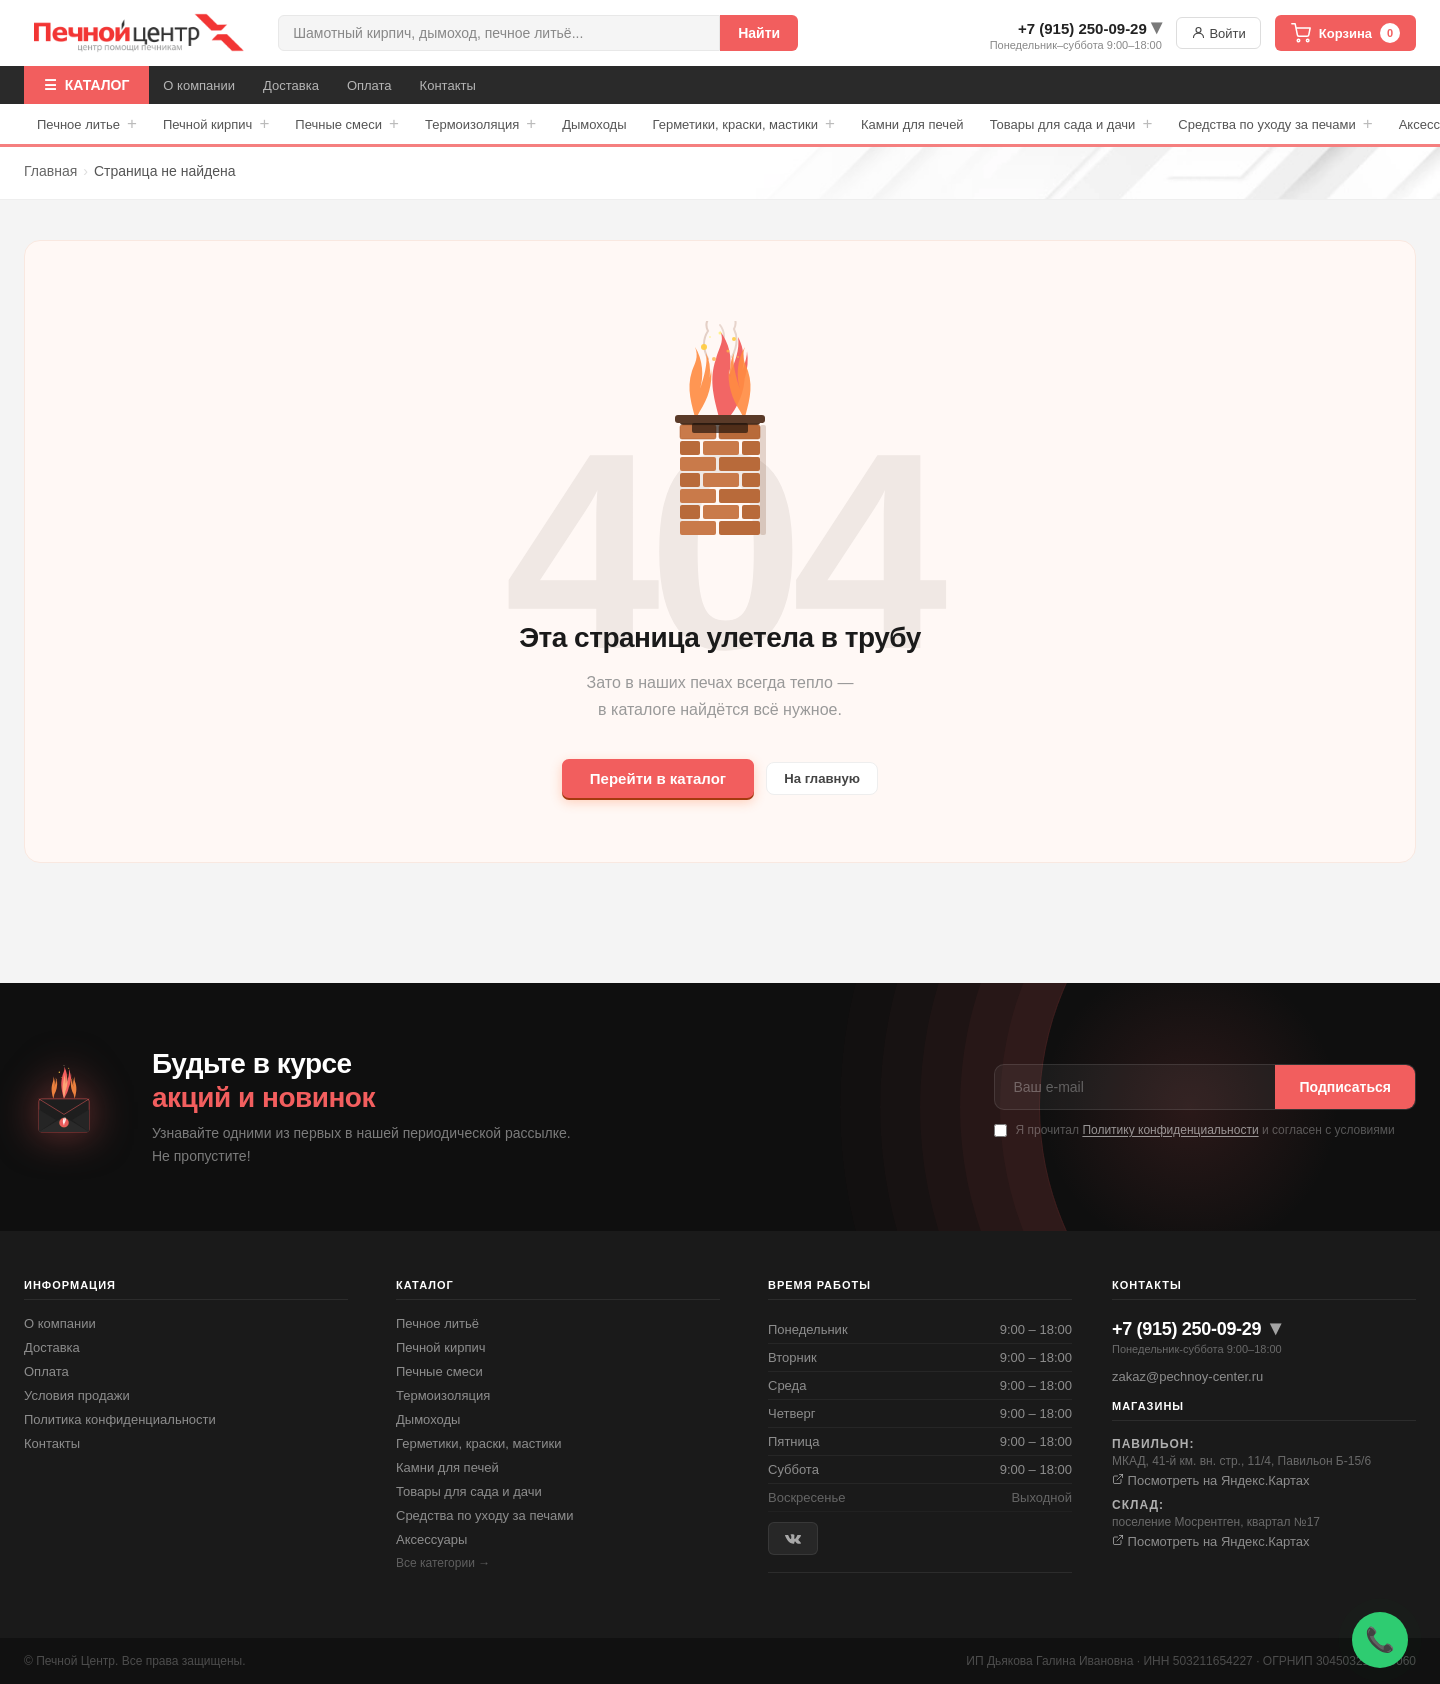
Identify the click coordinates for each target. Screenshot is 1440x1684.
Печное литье (87, 124)
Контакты (448, 85)
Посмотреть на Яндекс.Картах (1211, 1480)
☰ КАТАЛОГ (86, 85)
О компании (199, 85)
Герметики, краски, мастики (744, 124)
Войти (1218, 33)
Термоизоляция (480, 124)
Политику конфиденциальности (1170, 1130)
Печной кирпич (216, 124)
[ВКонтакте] (793, 1538)
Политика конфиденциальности (120, 1419)
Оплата (369, 85)
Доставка (291, 85)
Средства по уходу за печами (1275, 124)
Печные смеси (347, 124)
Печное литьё (437, 1323)
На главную (822, 778)
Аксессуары (431, 1539)
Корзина (1345, 33)
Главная (50, 171)
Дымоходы (594, 124)
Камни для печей (912, 124)
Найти (759, 33)
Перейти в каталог (648, 778)
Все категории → (443, 1563)
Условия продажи (77, 1395)
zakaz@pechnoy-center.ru (1187, 1376)
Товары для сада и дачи (1071, 124)
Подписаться (1345, 1087)
